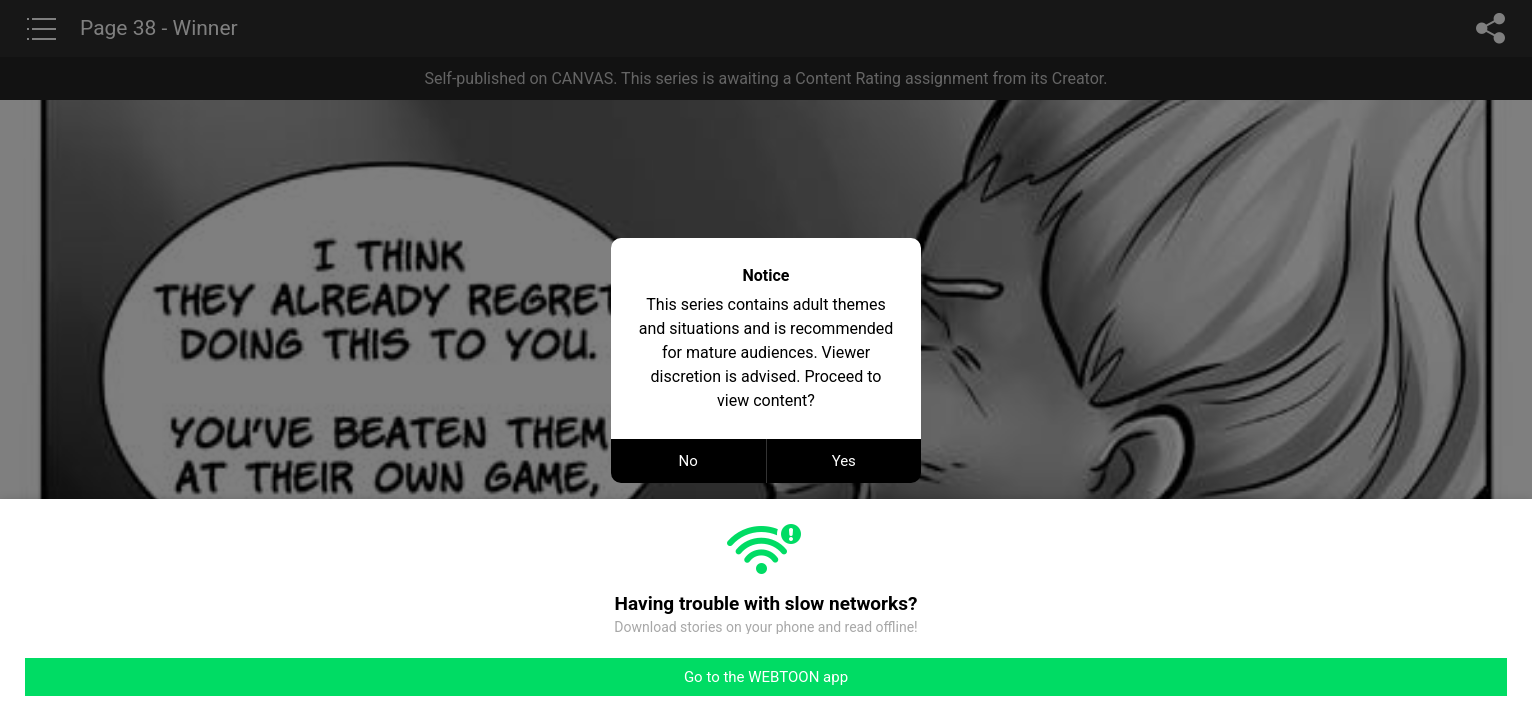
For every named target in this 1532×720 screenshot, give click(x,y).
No (688, 461)
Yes (844, 461)
